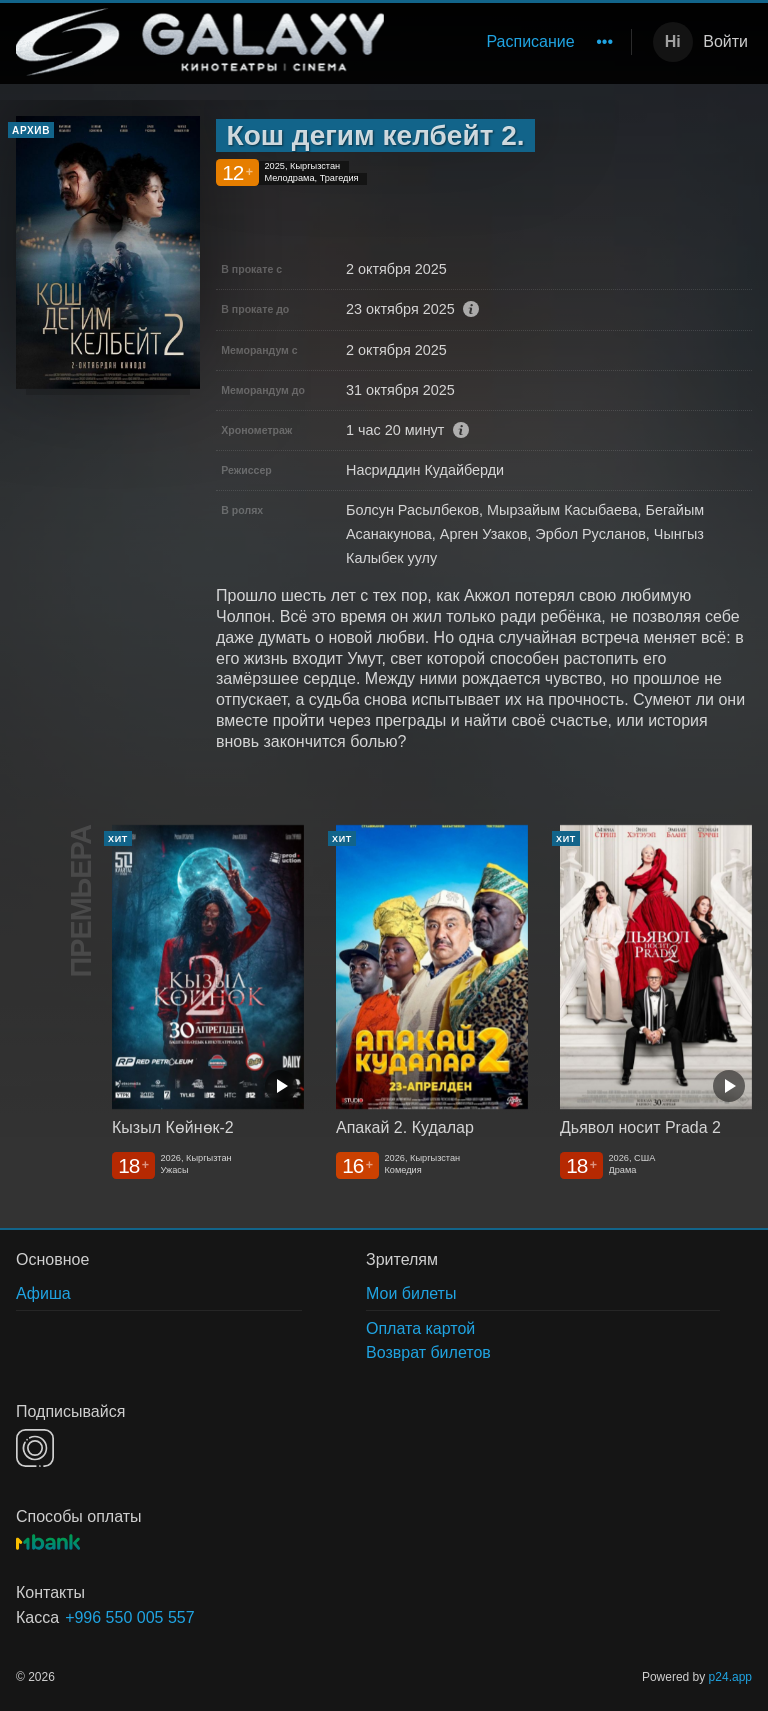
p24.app (730, 1677)
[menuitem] (530, 42)
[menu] (511, 42)
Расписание (530, 41)
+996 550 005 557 (129, 1617)
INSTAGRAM (35, 1448)
